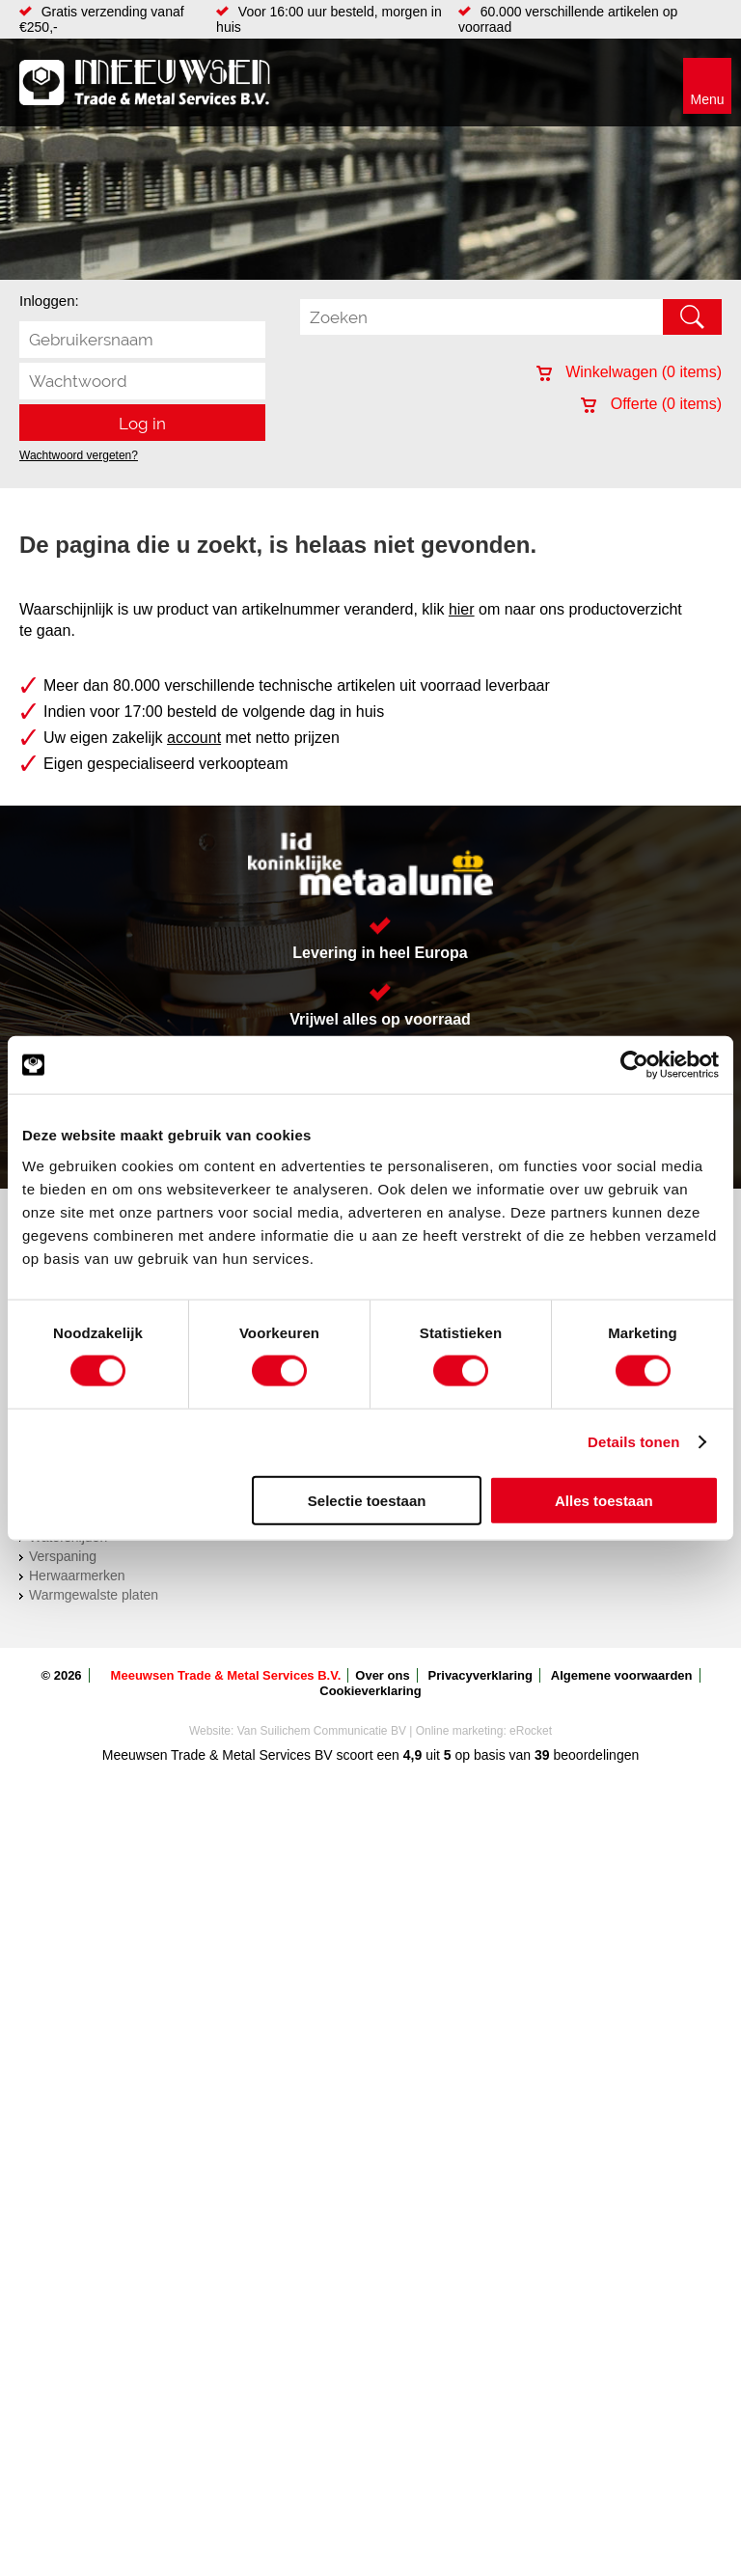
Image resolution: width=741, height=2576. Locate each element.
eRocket (530, 1731)
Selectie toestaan (367, 1500)
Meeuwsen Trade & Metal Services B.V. (226, 1675)
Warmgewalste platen (93, 1595)
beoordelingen (595, 1755)
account (194, 737)
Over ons (382, 1675)
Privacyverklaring (480, 1675)
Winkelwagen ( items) (629, 372)
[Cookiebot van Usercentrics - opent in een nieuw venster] (634, 1065)
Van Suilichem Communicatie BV (321, 1731)
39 (542, 1755)
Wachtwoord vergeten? (78, 455)
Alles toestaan (604, 1500)
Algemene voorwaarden (622, 1675)
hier (462, 609)
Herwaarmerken (77, 1575)
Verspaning (62, 1556)
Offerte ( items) (651, 404)
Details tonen (633, 1442)
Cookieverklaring (370, 1691)
